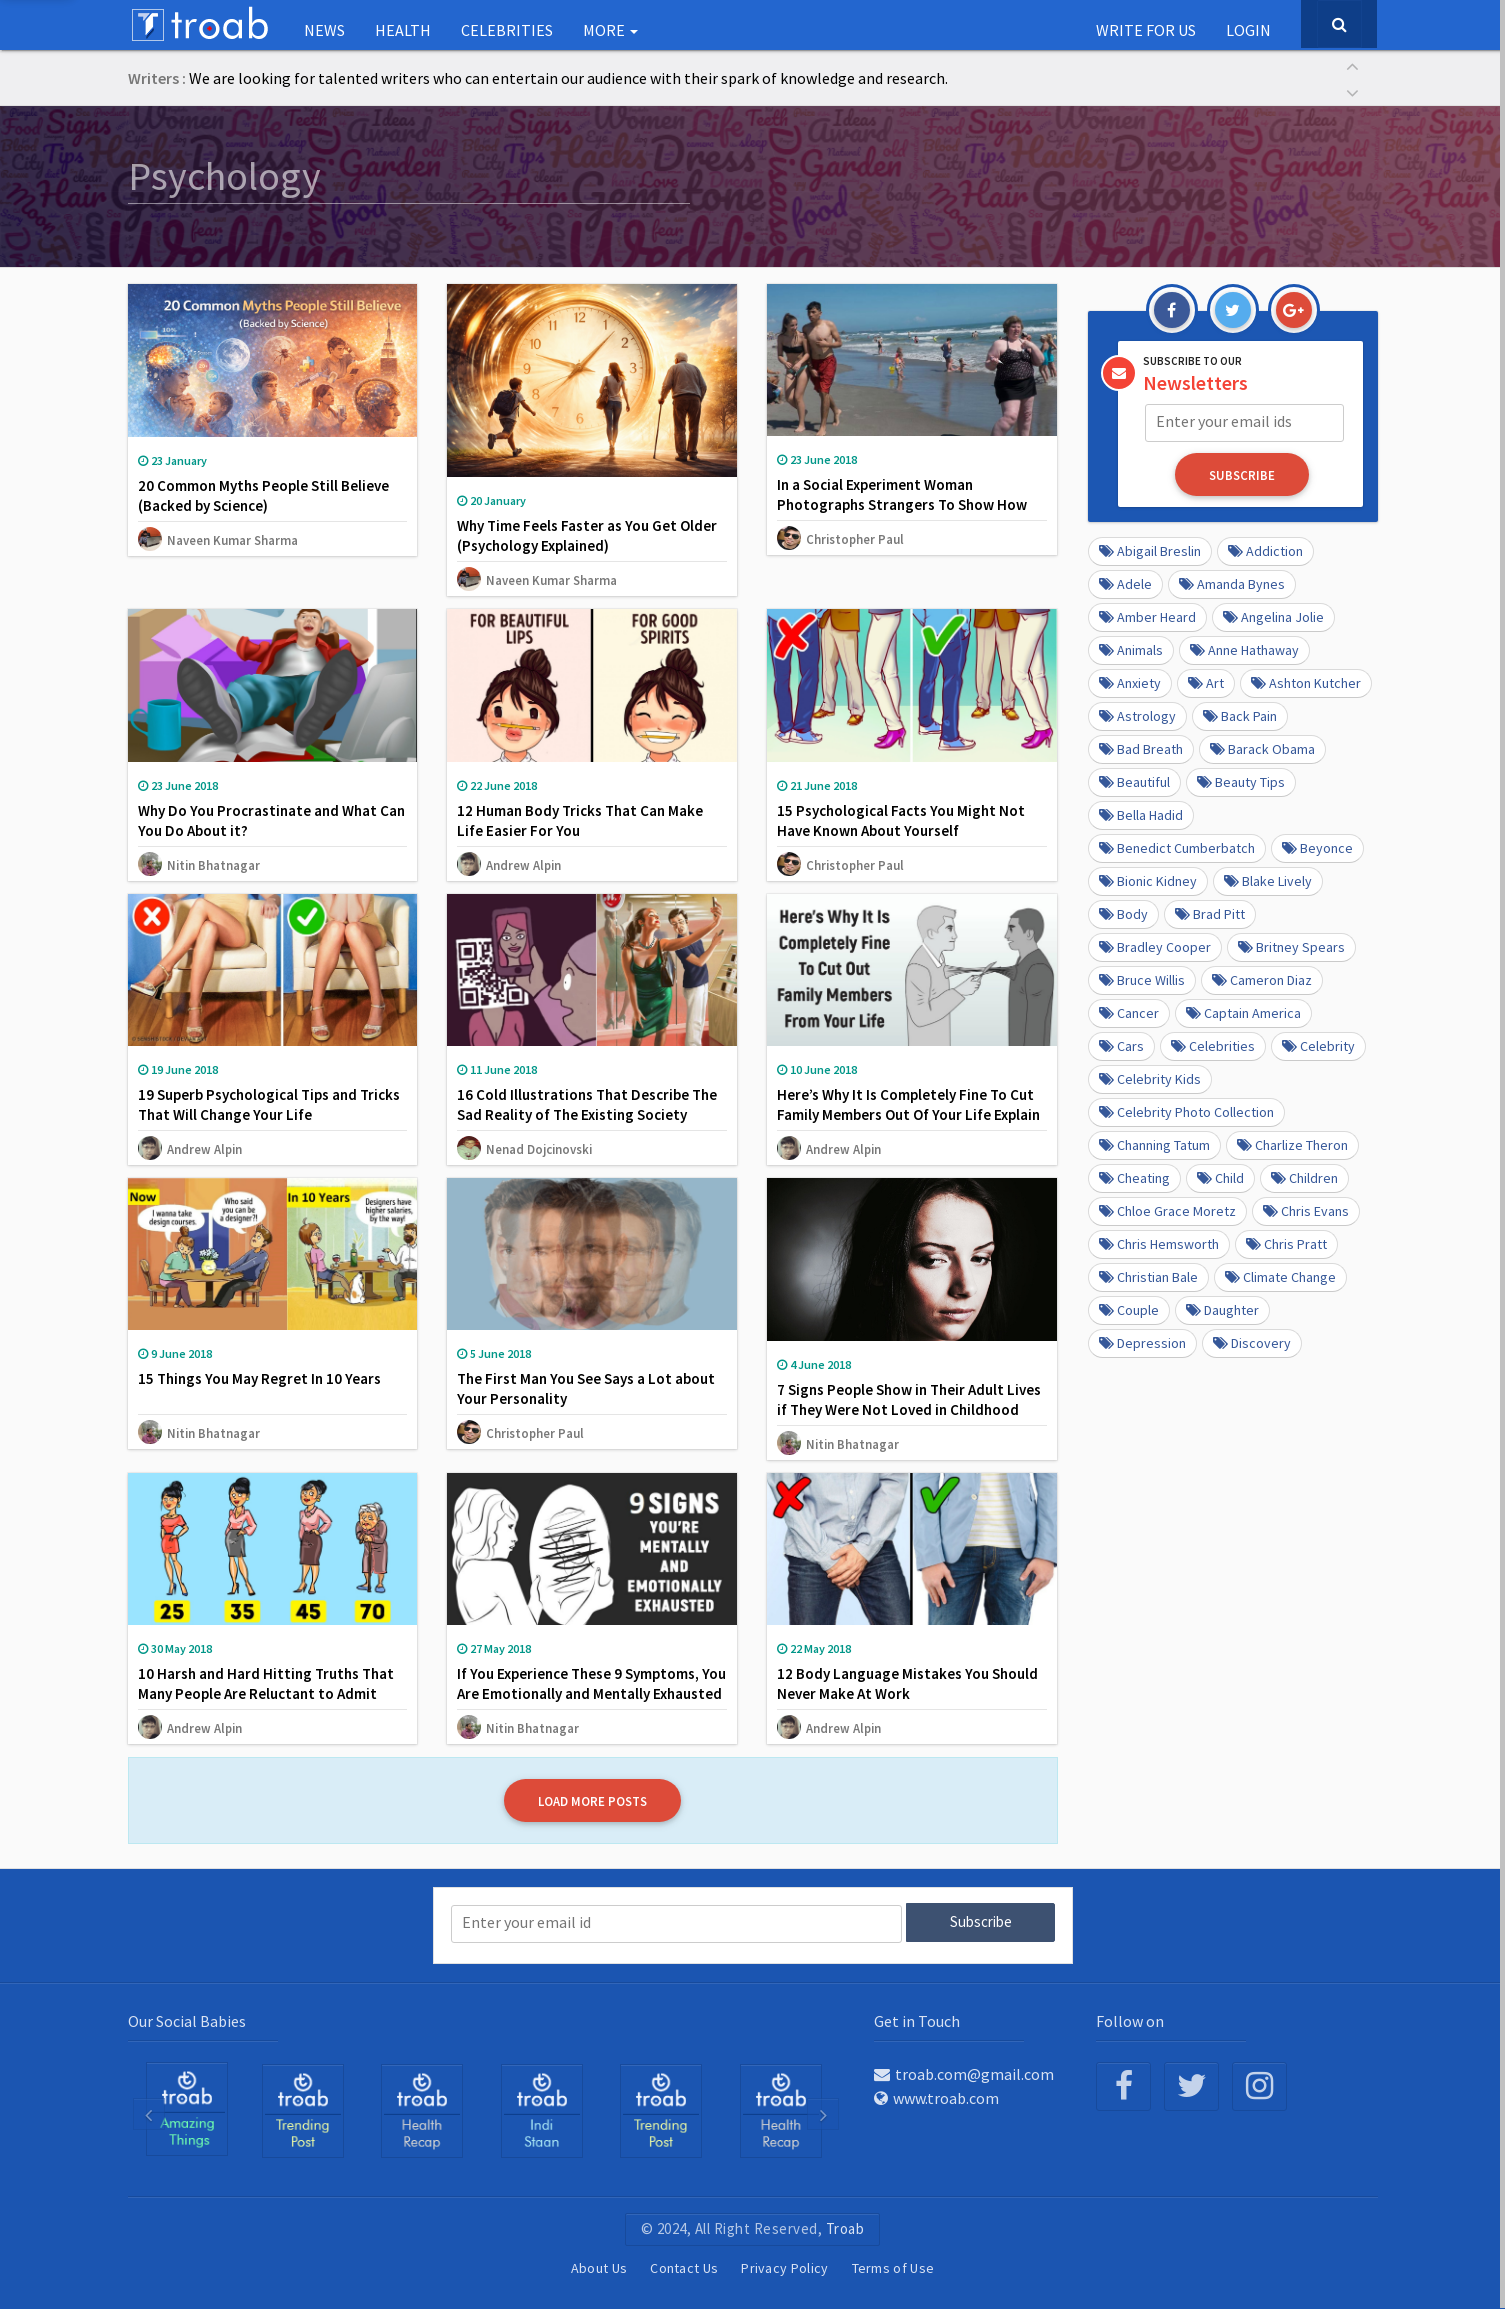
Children (1304, 1177)
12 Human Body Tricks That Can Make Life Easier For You (580, 820)
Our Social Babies (187, 2019)
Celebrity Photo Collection (1186, 1111)
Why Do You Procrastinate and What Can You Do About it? (271, 820)
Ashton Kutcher (1306, 682)
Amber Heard (1147, 616)
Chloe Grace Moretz (1167, 1210)
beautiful (1134, 781)
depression (1142, 1342)
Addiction (1265, 550)
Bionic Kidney (1148, 880)
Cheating (1134, 1177)
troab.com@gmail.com (964, 2073)
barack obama (1262, 748)
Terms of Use (893, 2268)
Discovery (1252, 1342)
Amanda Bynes (1232, 583)
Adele (1125, 583)
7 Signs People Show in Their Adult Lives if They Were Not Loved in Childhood (909, 1399)
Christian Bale (1148, 1276)
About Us (599, 2268)
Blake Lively (1268, 880)
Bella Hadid (1141, 814)
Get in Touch (917, 2019)
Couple (1129, 1309)
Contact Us (684, 2268)
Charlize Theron (1292, 1144)
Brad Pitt (1210, 913)
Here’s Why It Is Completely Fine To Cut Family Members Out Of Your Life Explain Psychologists (908, 1114)
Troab (845, 2227)
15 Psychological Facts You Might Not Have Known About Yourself (901, 820)
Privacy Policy (784, 2268)
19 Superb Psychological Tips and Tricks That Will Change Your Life (269, 1104)
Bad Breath (1141, 748)
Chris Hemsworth (1159, 1243)
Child (1220, 1177)
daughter (1222, 1309)
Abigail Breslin (1150, 550)
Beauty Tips (1241, 781)
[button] (1353, 64)
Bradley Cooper (1155, 946)
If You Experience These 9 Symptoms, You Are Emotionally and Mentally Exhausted (591, 1683)
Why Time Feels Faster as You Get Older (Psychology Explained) (587, 535)
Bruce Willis (1142, 979)
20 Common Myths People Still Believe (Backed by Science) (263, 495)
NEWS (324, 30)
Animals (1131, 649)
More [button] (610, 30)
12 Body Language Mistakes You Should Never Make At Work (907, 1683)
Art (1206, 682)
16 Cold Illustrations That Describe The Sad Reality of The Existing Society (587, 1104)
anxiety (1130, 682)
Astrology (1137, 715)
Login (1248, 30)
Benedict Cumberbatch (1177, 847)
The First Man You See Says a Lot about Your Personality (586, 1388)
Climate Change (1280, 1276)
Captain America (1243, 1012)
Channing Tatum (1154, 1144)
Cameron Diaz (1262, 979)
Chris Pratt (1286, 1243)
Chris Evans (1306, 1210)
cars (1121, 1045)
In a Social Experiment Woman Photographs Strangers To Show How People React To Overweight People (902, 504)
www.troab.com (936, 2097)
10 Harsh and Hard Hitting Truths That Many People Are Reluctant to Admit (266, 1683)
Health (403, 30)
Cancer (1129, 1012)
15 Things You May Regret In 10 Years (259, 1378)
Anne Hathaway (1244, 649)
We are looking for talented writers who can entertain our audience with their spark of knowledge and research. (568, 78)
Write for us (1146, 30)
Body (1123, 913)
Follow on (1130, 2019)
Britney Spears (1291, 946)
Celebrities (507, 30)
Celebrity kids (1150, 1078)
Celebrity (1318, 1045)
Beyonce (1317, 847)
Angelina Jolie (1273, 616)
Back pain (1240, 715)
